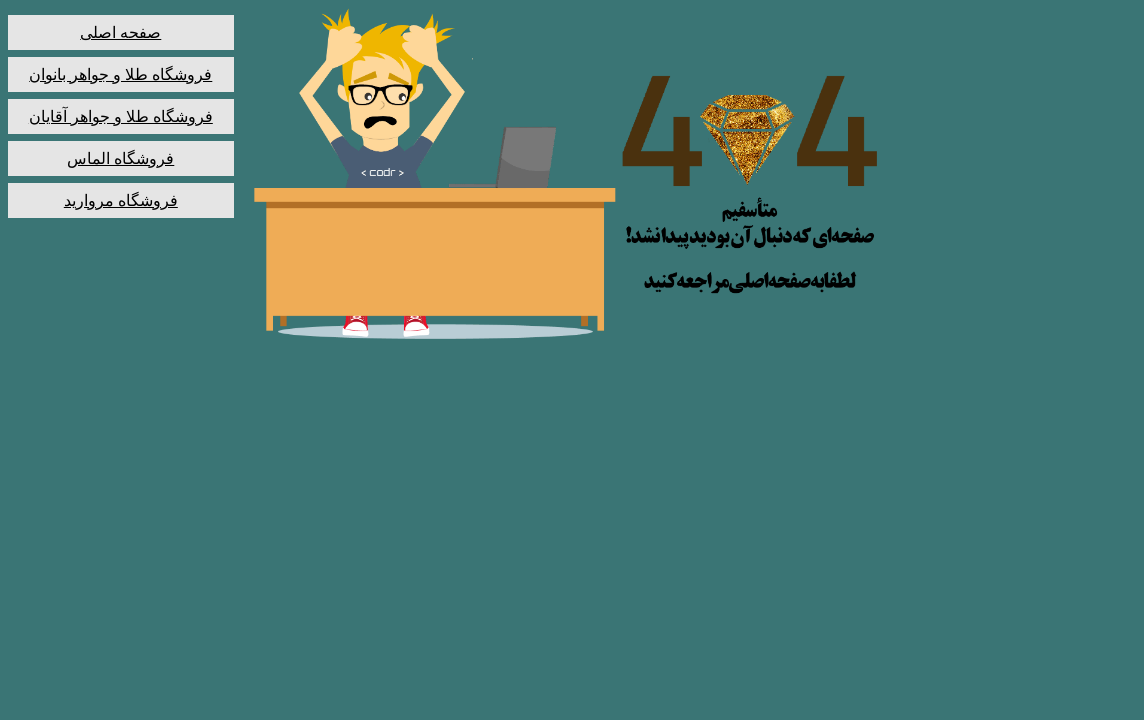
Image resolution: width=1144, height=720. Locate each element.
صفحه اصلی (120, 32)
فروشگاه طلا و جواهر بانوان (120, 74)
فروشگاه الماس (120, 158)
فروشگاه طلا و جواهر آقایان (121, 116)
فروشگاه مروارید (121, 200)
